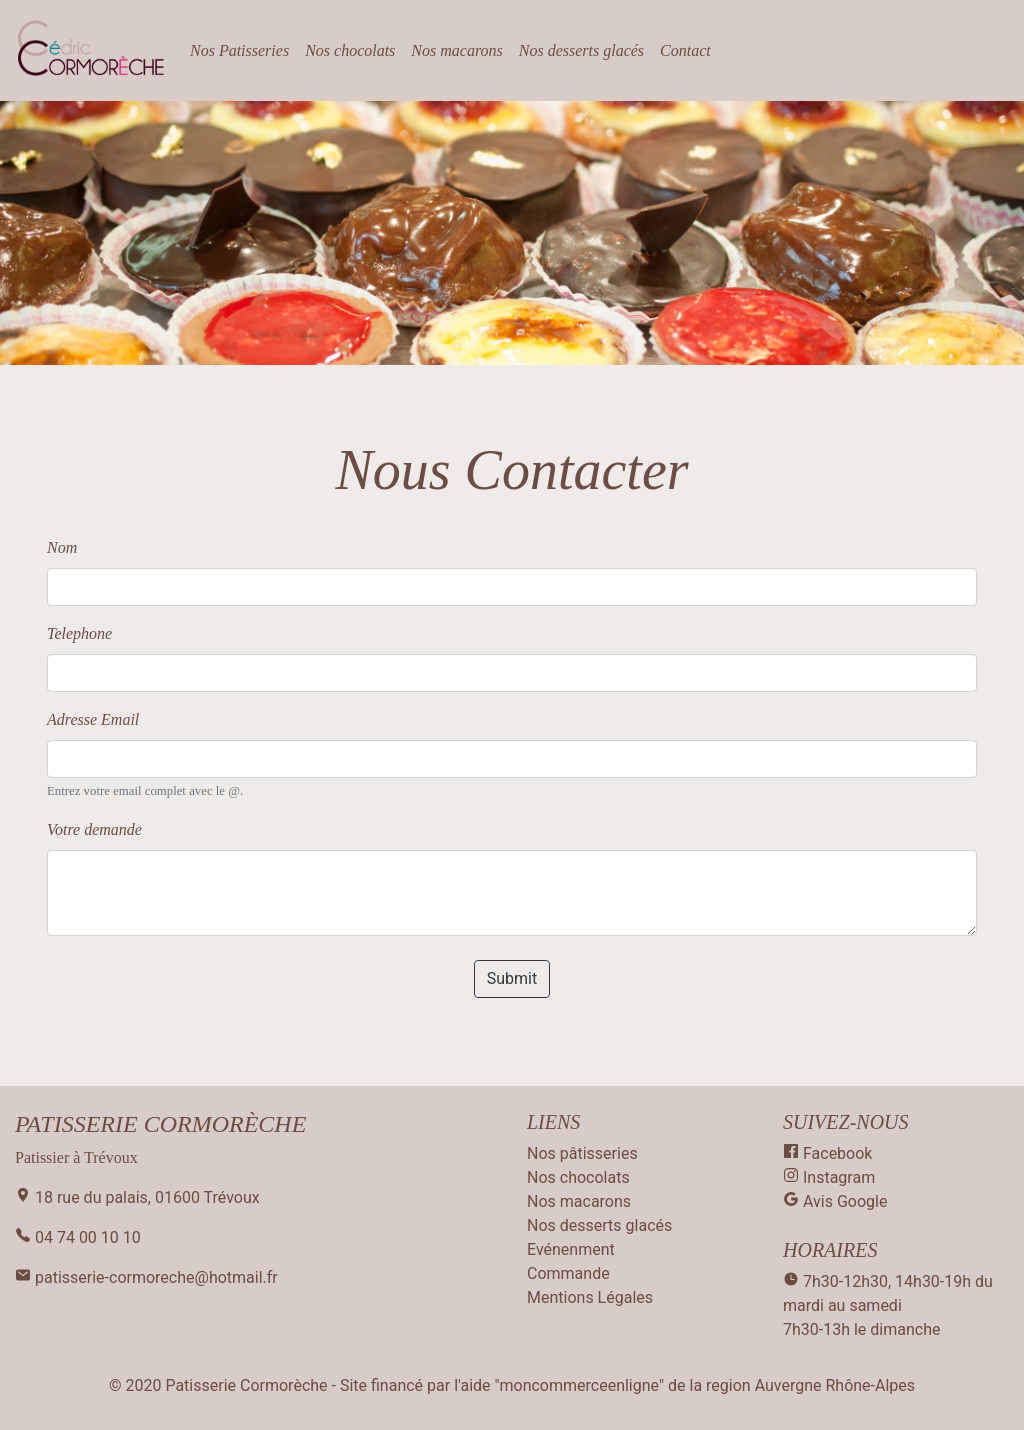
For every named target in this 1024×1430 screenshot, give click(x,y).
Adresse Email (93, 719)
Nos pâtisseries (582, 1153)
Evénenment (571, 1249)
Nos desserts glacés (581, 50)
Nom (62, 547)
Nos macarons (456, 50)
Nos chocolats (350, 50)
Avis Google (835, 1201)
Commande (568, 1273)
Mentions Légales (590, 1297)
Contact (685, 50)
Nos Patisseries (239, 50)
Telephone (79, 633)
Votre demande (94, 829)
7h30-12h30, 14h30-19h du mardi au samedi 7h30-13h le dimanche (888, 1305)
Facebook (827, 1153)
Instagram (829, 1177)
